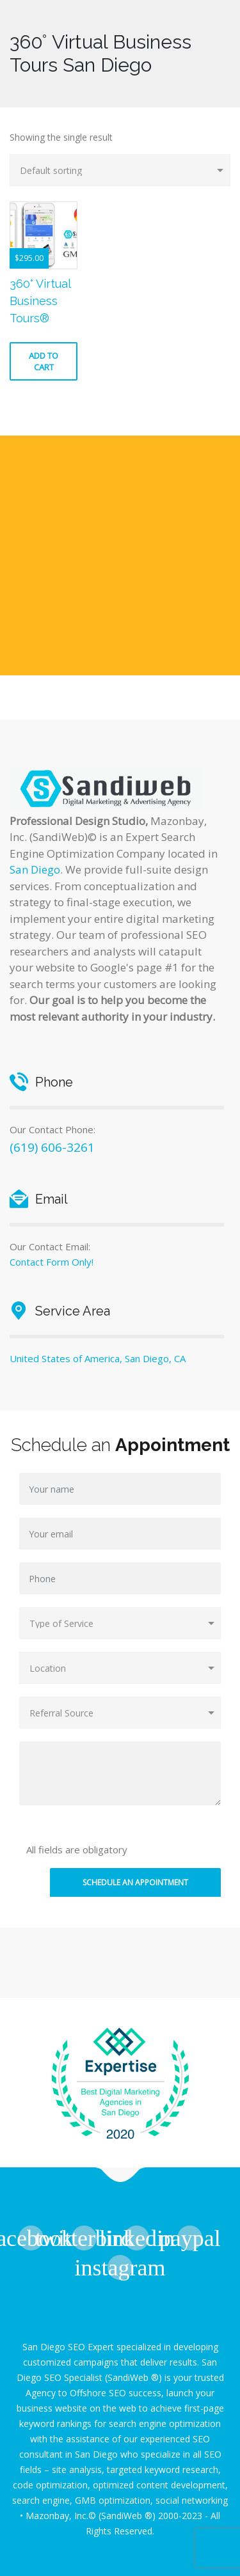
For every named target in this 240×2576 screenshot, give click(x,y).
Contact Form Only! (51, 1261)
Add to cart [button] (43, 361)
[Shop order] (120, 170)
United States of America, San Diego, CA (98, 1358)
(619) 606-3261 (52, 1147)
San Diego (35, 869)
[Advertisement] (120, 555)
